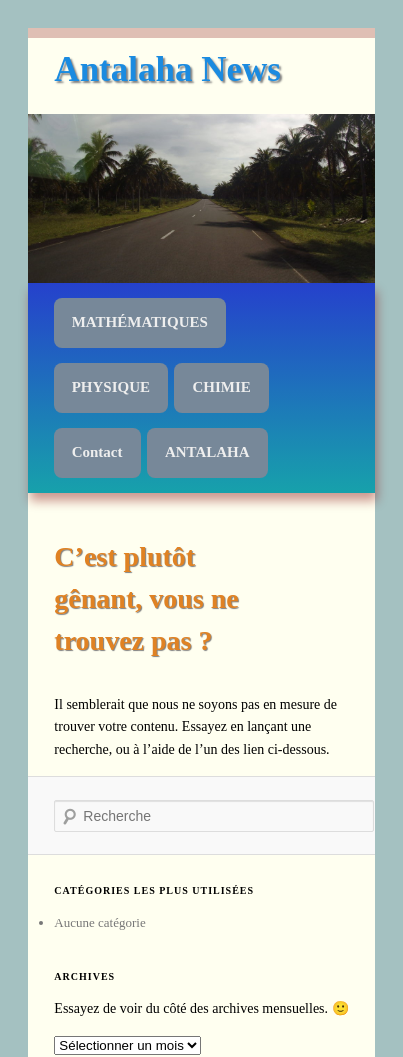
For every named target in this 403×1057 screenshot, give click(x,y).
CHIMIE (221, 387)
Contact (97, 452)
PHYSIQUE (111, 387)
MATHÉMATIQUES (140, 322)
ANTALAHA (207, 452)
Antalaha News (167, 69)
